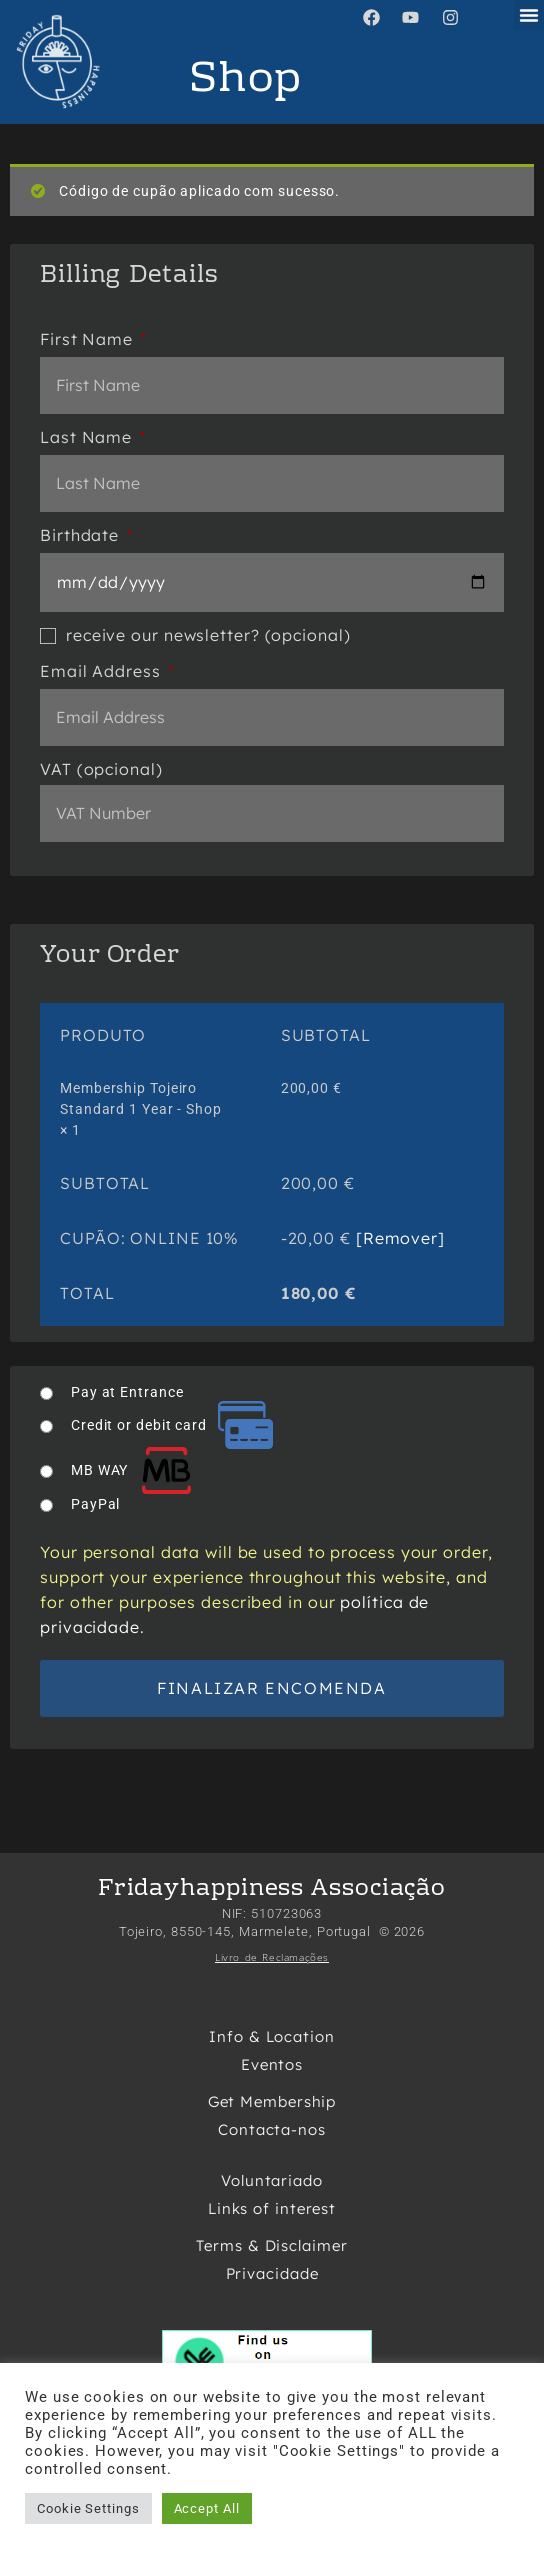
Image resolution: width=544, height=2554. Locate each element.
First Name (93, 339)
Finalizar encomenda (271, 1688)
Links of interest (272, 2208)
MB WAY (132, 1470)
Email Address (107, 671)
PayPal (95, 1504)
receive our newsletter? (195, 635)
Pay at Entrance (127, 1392)
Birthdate (86, 535)
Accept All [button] (207, 2508)
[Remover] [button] (400, 1238)
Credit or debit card (172, 1425)
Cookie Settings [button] (88, 2508)
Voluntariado (272, 2180)
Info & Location (272, 2036)
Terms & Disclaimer (271, 2245)
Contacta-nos (272, 2129)
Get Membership (272, 2101)
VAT (101, 769)
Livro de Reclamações (272, 1957)
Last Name (92, 437)
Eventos (272, 2064)
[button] (529, 15)
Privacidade (272, 2273)
